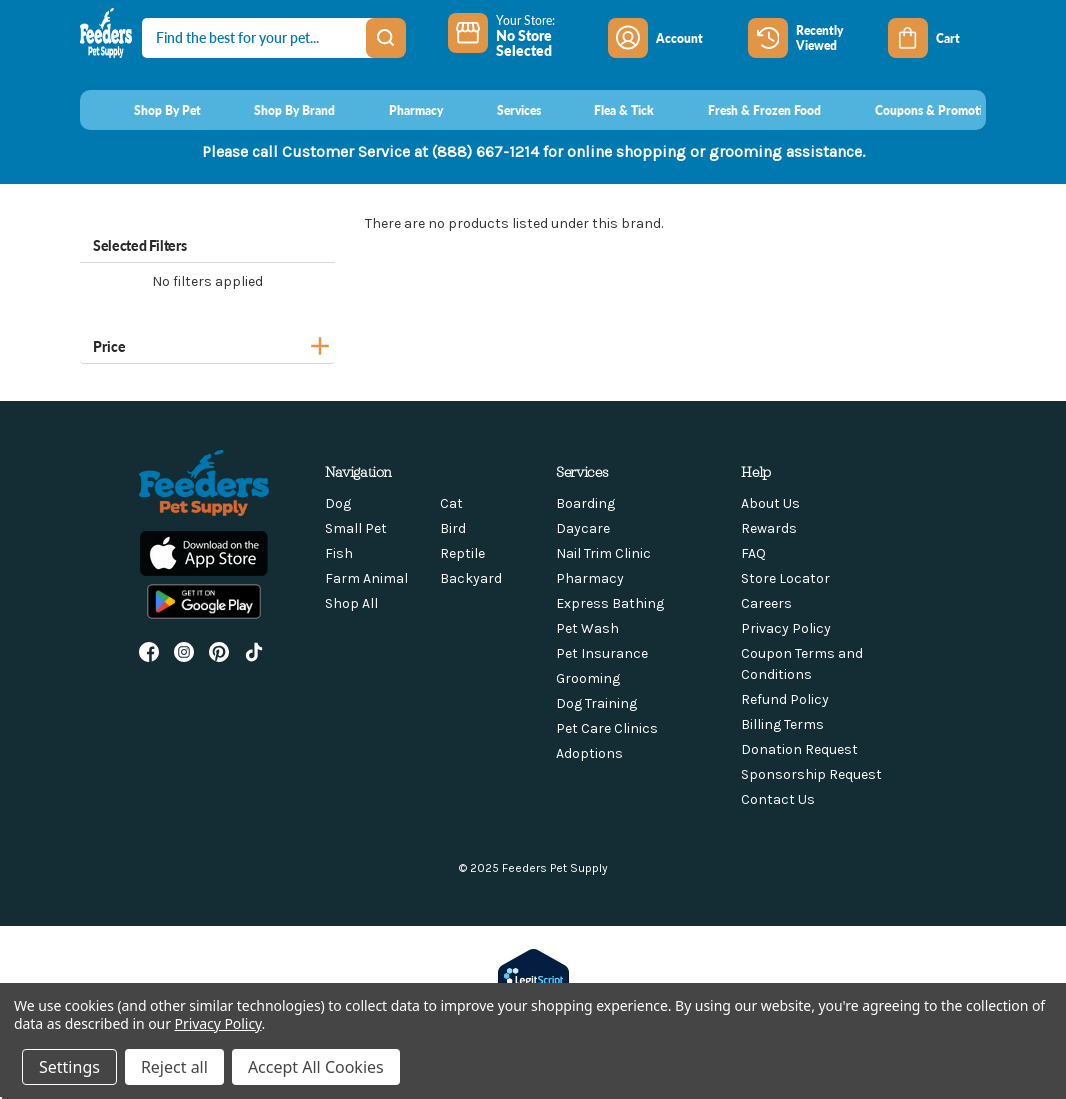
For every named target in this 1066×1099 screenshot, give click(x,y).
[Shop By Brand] (276, 110)
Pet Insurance (602, 653)
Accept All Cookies (316, 1067)
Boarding (585, 503)
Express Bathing (610, 603)
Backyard (471, 578)
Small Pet (356, 528)
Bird (453, 528)
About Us (770, 503)
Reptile (462, 553)
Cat (451, 503)
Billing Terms (782, 724)
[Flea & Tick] (606, 110)
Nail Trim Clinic (603, 553)
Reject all (174, 1067)
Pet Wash (587, 628)
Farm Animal (366, 578)
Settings (69, 1067)
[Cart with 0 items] (937, 38)
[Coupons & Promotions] (919, 110)
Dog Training (596, 703)
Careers (766, 603)
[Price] (207, 343)
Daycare (583, 528)
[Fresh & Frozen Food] (745, 110)
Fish (339, 553)
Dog (338, 503)
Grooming (588, 678)
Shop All (351, 603)
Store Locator (785, 578)
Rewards (769, 528)
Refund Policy (785, 699)
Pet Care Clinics (607, 728)
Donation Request (799, 749)
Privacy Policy (786, 628)
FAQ (753, 553)
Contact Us (778, 799)
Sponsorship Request (811, 774)
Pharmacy (590, 578)
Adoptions (589, 753)
